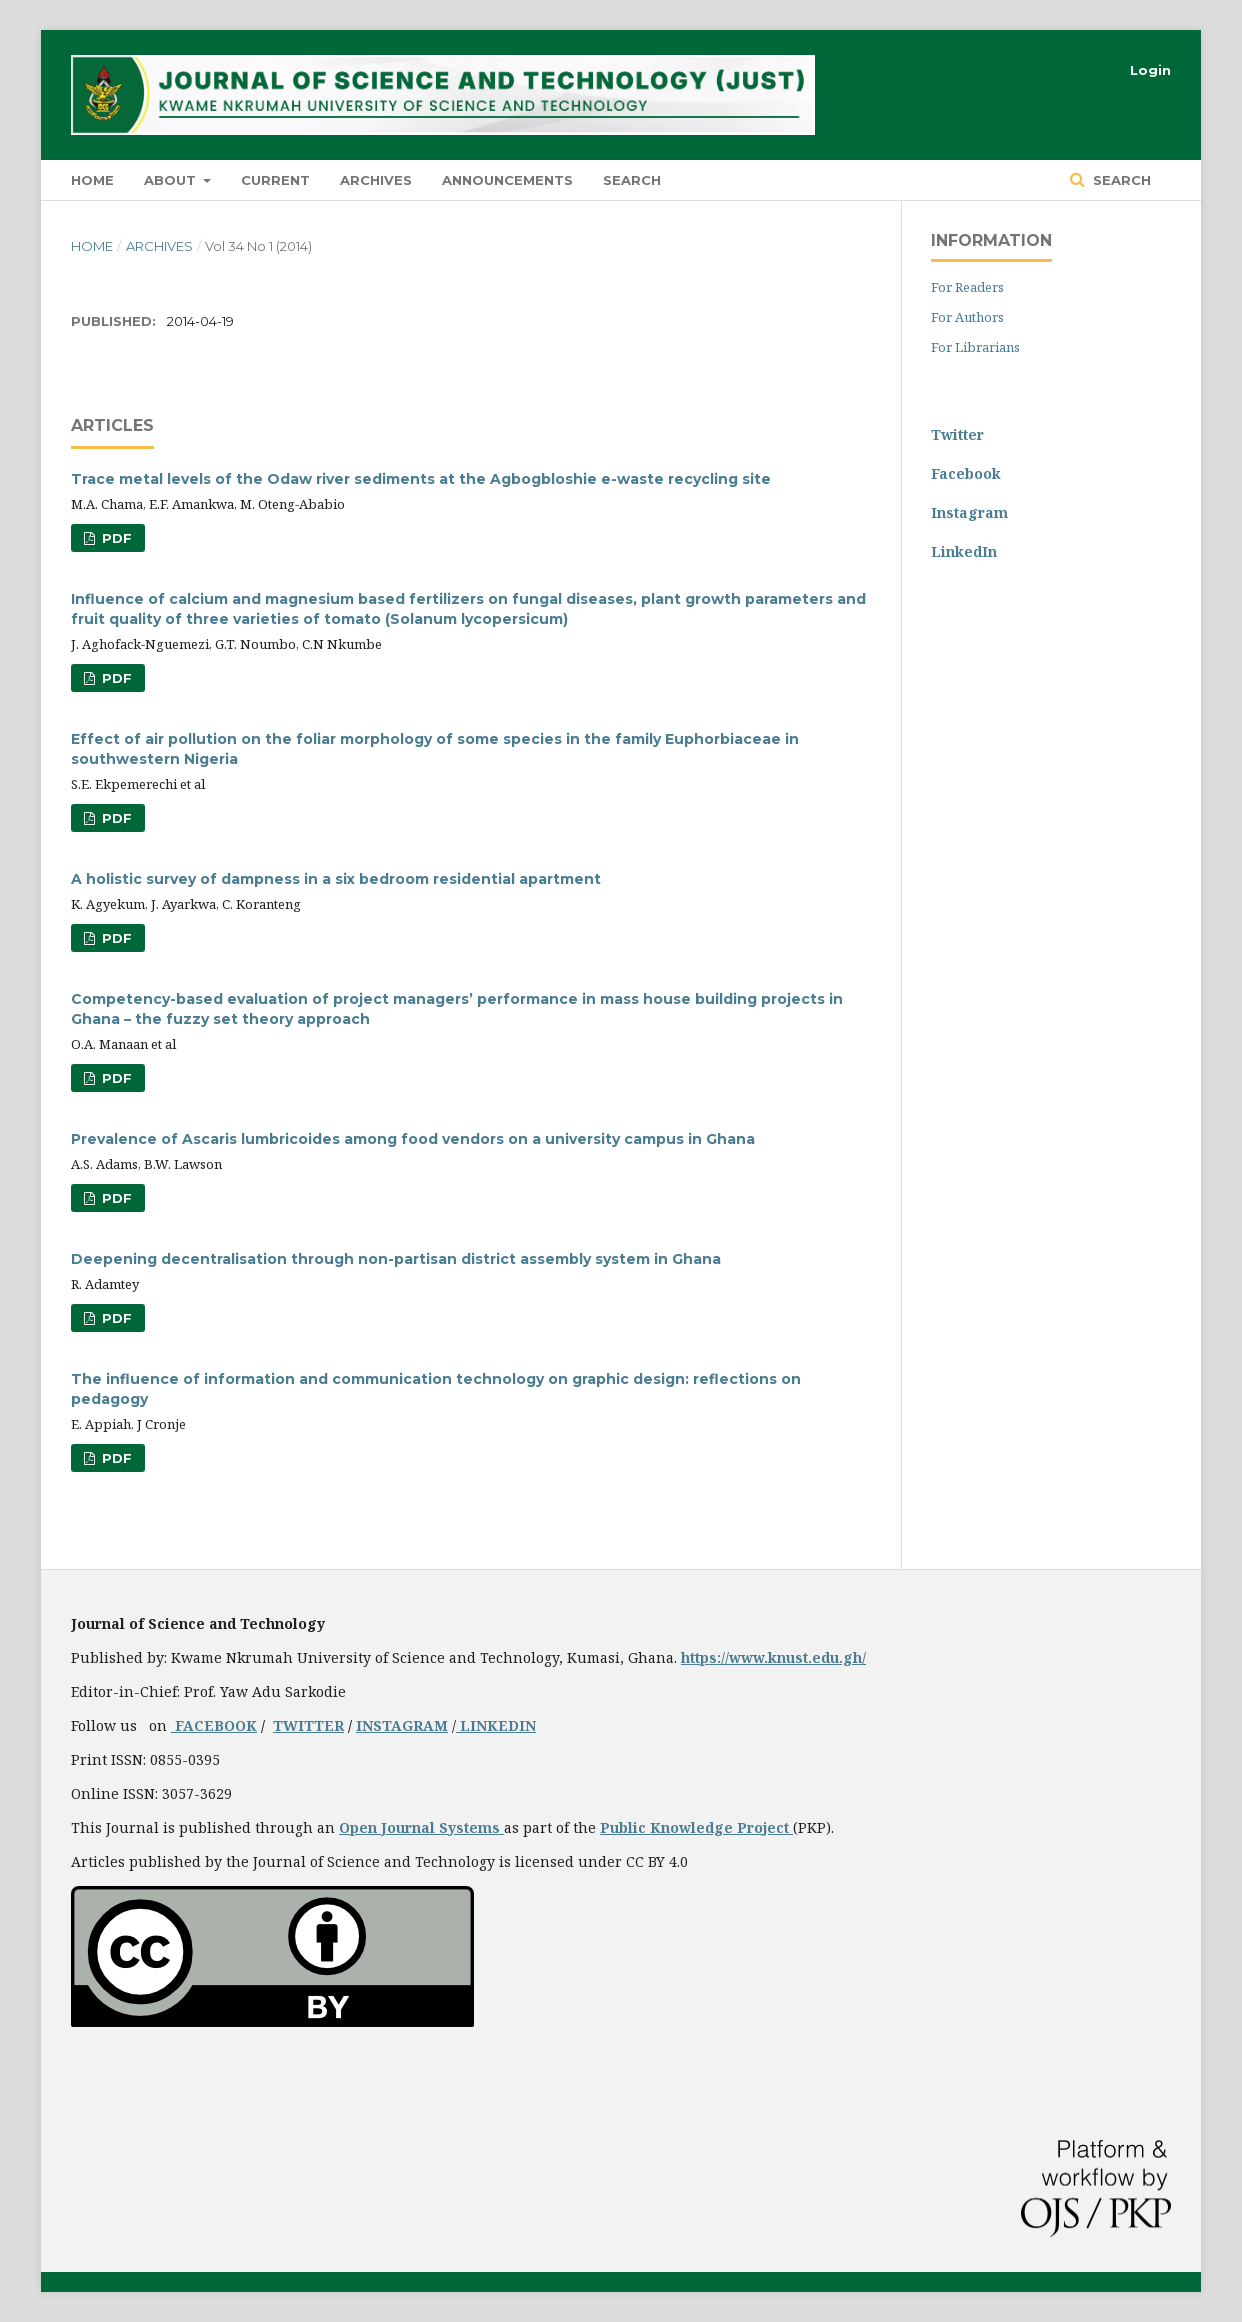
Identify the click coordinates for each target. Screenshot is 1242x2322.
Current (275, 180)
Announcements (507, 180)
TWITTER (308, 1725)
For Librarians (975, 347)
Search (632, 180)
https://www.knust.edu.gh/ (773, 1657)
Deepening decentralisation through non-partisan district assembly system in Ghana (396, 1259)
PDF (115, 538)
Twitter (957, 434)
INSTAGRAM (402, 1725)
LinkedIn (964, 551)
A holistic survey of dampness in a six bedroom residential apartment (336, 879)
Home (92, 246)
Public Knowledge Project (696, 1827)
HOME (92, 180)
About (172, 180)
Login (1150, 70)
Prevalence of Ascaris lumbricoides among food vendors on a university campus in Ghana (413, 1139)
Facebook (966, 473)
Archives (376, 180)
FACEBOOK (214, 1725)
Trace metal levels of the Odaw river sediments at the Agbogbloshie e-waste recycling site (421, 479)
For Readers (967, 287)
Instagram (969, 512)
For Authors (967, 317)
